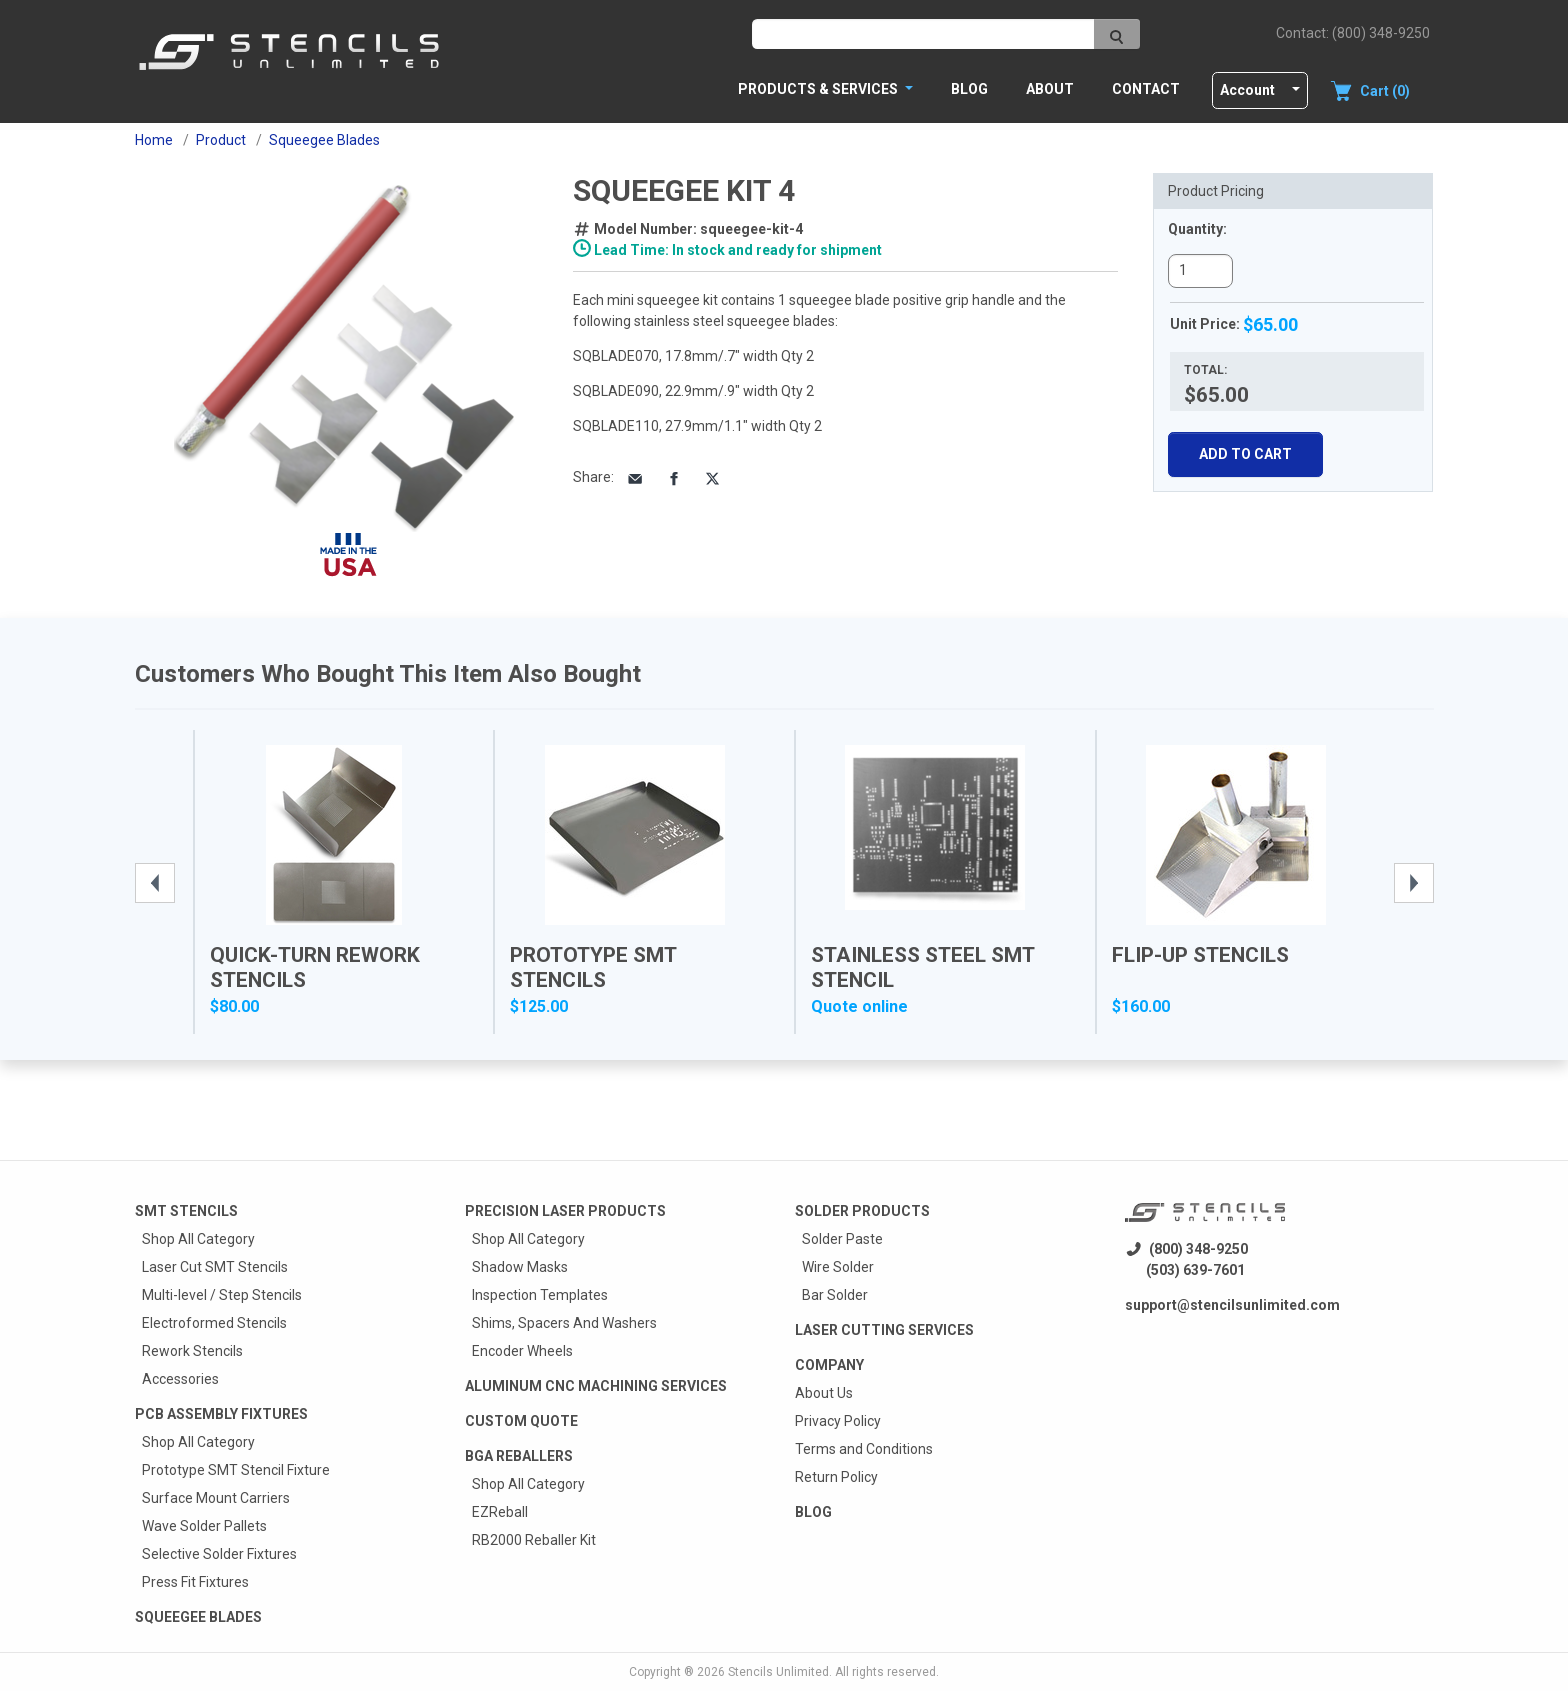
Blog (969, 89)
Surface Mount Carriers (216, 1498)
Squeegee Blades (198, 1617)
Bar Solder (835, 1295)
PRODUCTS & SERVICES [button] (819, 89)
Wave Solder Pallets (204, 1526)
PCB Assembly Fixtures (221, 1414)
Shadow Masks (520, 1267)
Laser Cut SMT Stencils (215, 1267)
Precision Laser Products (565, 1211)
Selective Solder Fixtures (219, 1554)
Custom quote (521, 1421)
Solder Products (862, 1211)
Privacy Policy (838, 1421)
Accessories (180, 1379)
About (1050, 89)
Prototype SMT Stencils (593, 967)
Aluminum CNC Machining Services (596, 1386)
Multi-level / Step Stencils (222, 1295)
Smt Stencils (186, 1211)
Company (829, 1365)
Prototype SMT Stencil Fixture (236, 1470)
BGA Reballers (519, 1456)
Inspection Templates (540, 1295)
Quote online (859, 1006)
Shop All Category (198, 1239)
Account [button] (1247, 90)
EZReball (500, 1512)
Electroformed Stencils (214, 1323)
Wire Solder (838, 1267)
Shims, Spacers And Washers (564, 1323)
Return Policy (836, 1477)
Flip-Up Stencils (1200, 955)
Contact (1146, 89)
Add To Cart (1245, 454)
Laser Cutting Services (884, 1330)
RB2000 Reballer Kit (534, 1540)
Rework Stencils (192, 1351)
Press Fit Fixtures (195, 1582)
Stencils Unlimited (778, 1672)
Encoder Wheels (522, 1351)
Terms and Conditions (864, 1449)
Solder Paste (842, 1239)
